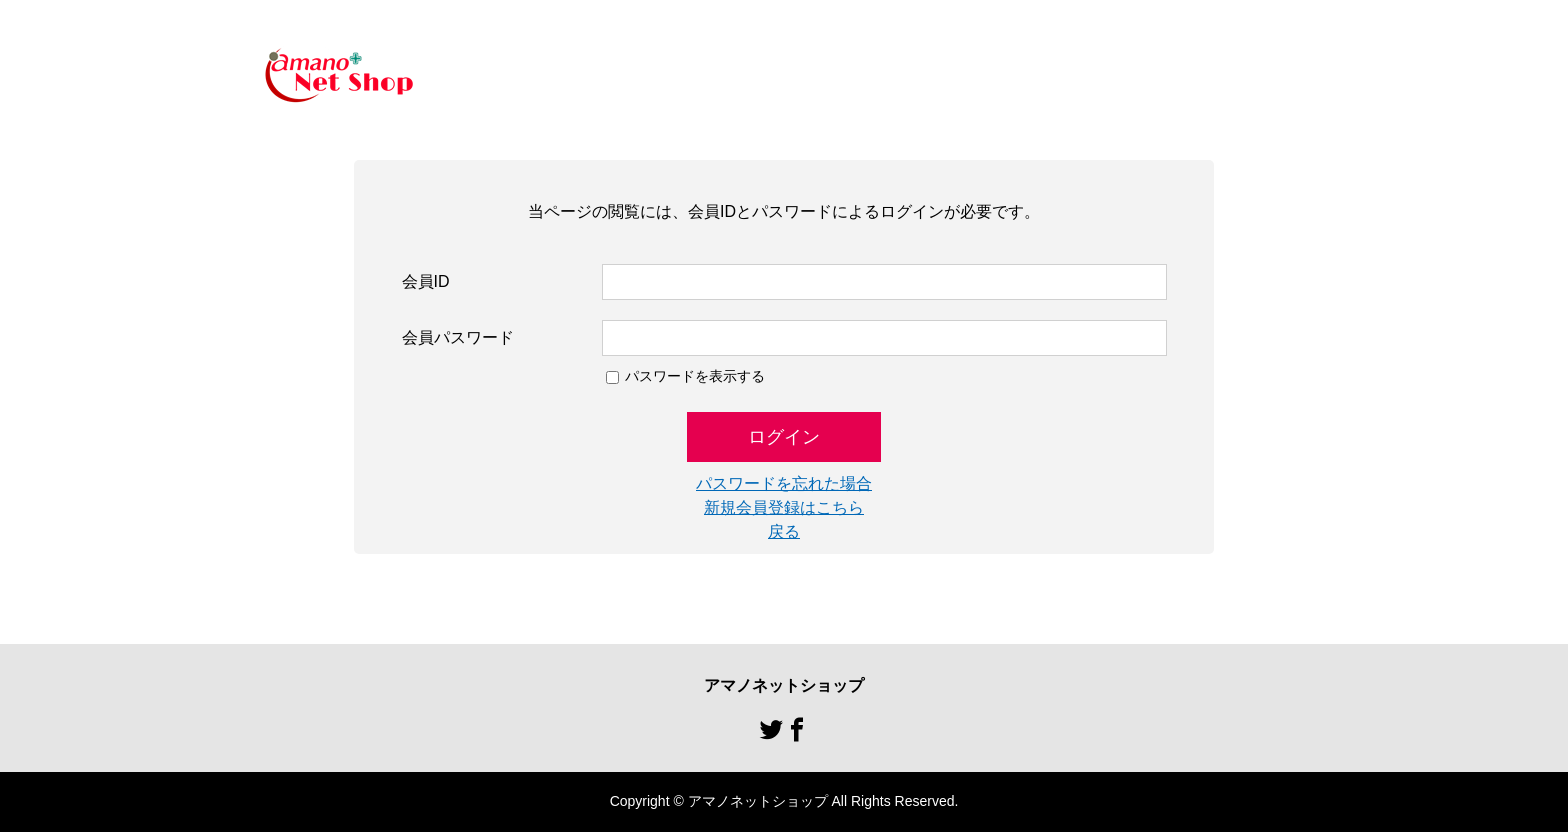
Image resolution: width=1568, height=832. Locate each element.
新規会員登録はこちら (784, 507)
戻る (784, 531)
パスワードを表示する (695, 376)
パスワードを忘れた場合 (784, 483)
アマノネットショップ (784, 685)
